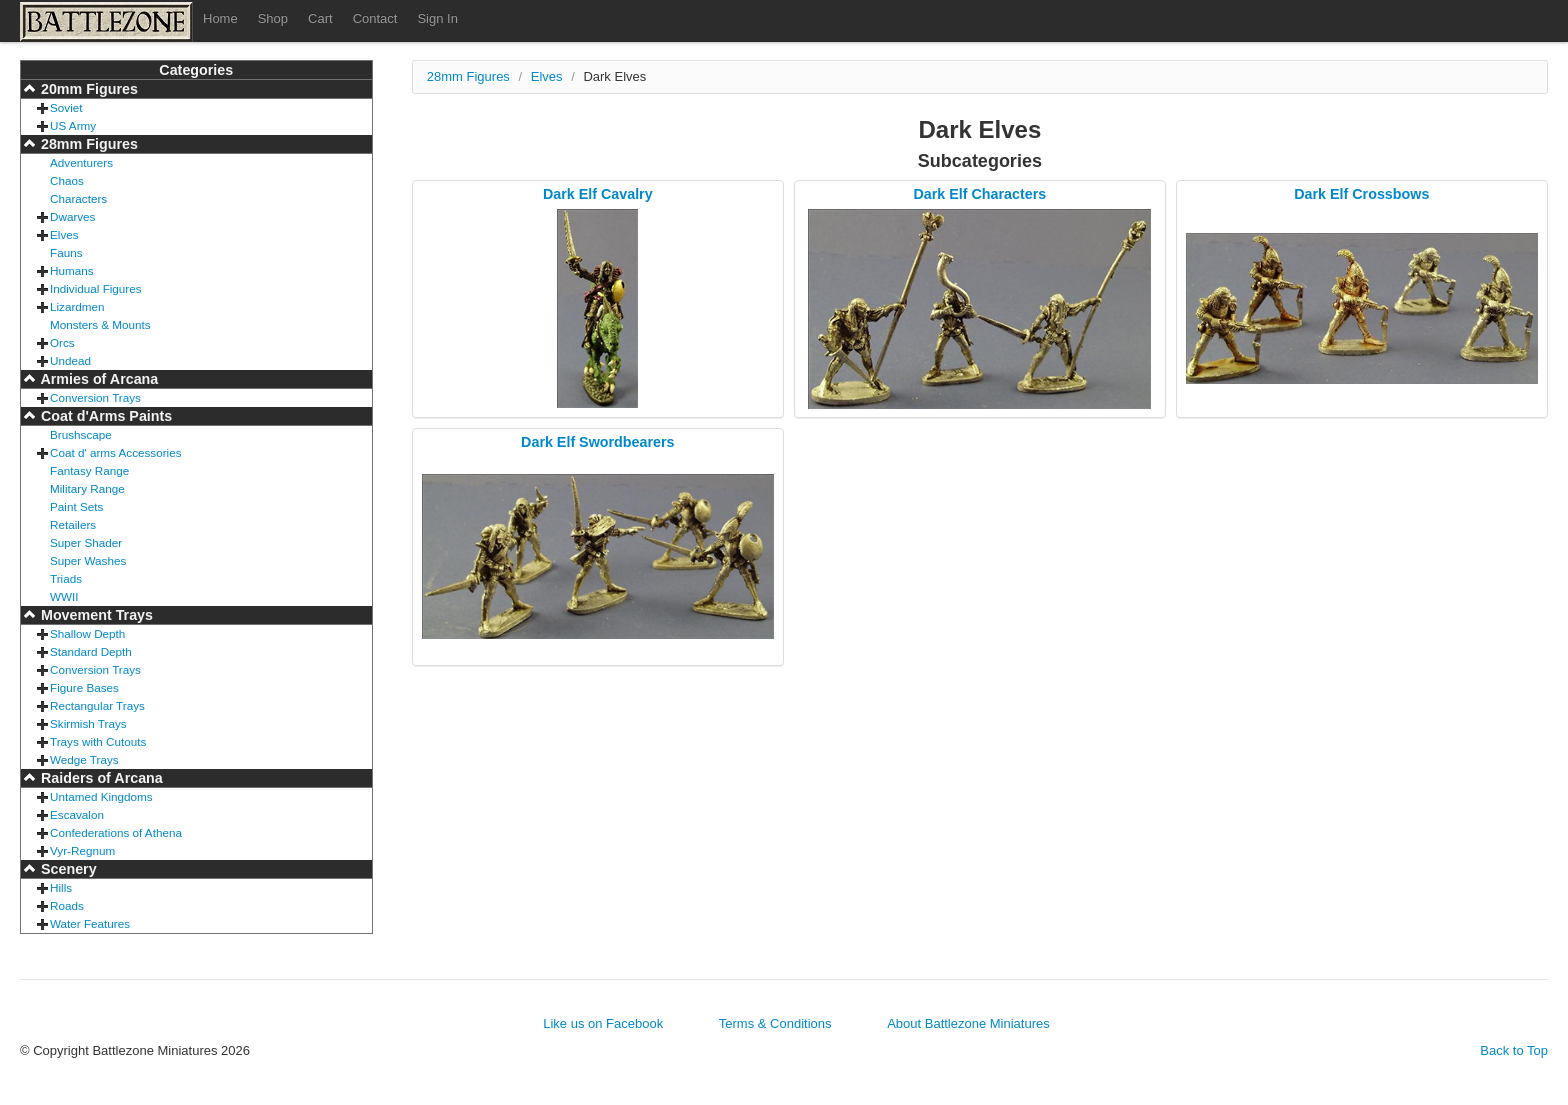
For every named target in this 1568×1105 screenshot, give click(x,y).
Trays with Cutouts (98, 741)
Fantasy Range (89, 470)
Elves (64, 234)
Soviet (66, 107)
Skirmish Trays (88, 723)
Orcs (62, 342)
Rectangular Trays (97, 705)
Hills (61, 887)
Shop (273, 18)
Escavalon (77, 814)
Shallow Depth (87, 633)
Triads (66, 578)
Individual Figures (96, 288)
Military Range (87, 488)
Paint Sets (76, 506)
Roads (67, 905)
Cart (320, 18)
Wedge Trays (84, 759)
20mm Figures (87, 89)
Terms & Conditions (775, 1023)
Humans (72, 270)
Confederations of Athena (116, 832)
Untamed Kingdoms (101, 796)
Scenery (67, 869)
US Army (73, 125)
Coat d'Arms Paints (104, 416)
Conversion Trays (95, 397)
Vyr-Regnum (82, 850)
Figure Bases (84, 687)
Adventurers (81, 162)
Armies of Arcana (97, 379)
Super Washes (88, 560)
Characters (78, 198)
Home (220, 18)
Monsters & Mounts (100, 324)
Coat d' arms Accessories (116, 452)
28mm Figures (87, 144)
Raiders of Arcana (100, 778)
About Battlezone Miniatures (968, 1023)
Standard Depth (91, 651)
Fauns (66, 252)
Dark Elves (614, 76)
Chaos (67, 180)
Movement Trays (95, 615)
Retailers (73, 524)
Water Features (90, 923)
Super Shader (86, 542)
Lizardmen (77, 306)
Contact (375, 18)
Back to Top (1514, 1050)
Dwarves (72, 216)
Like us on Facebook (603, 1023)
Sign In (437, 18)
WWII (64, 596)
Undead (70, 360)
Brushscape (81, 434)
